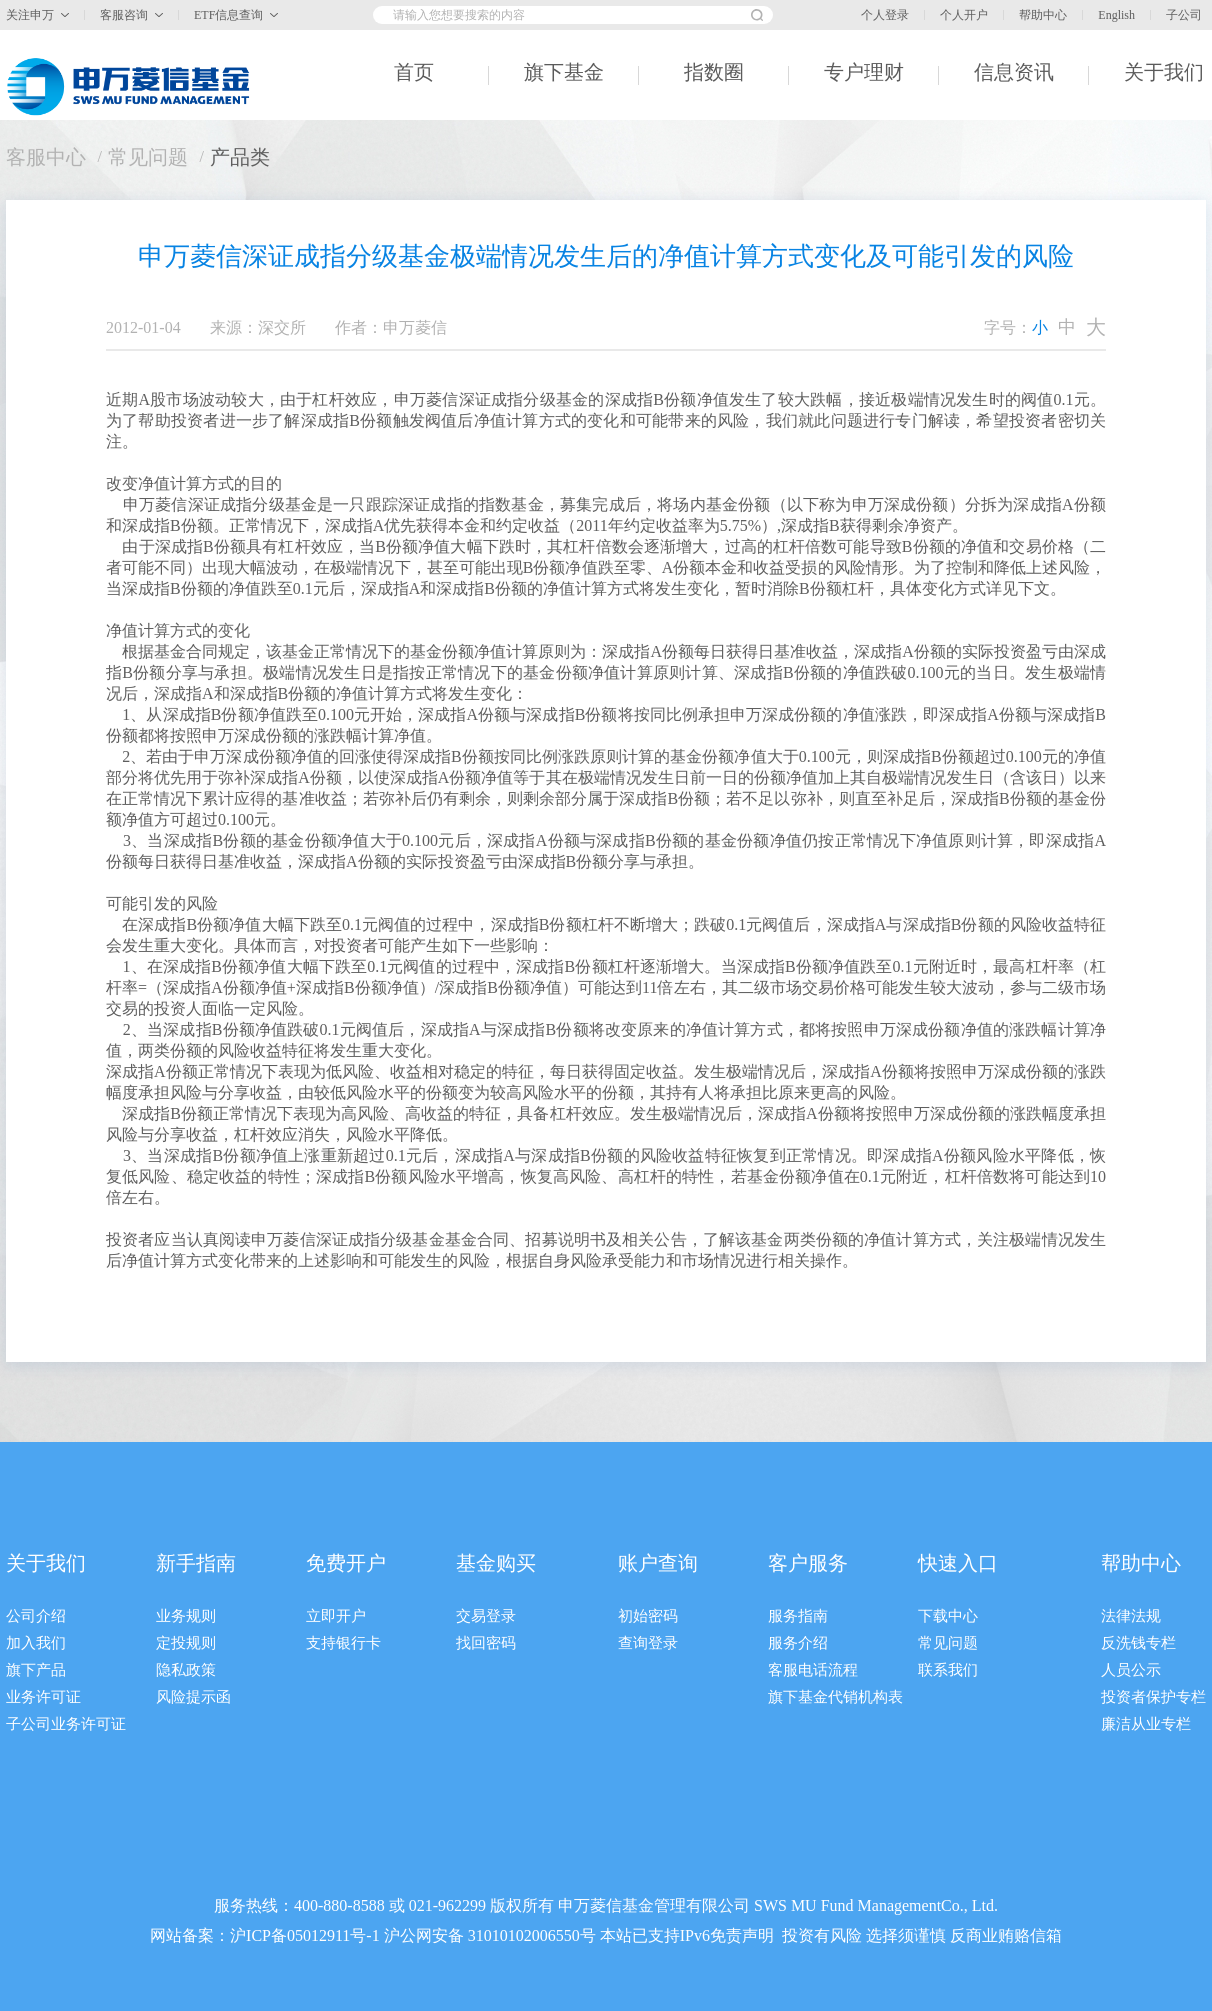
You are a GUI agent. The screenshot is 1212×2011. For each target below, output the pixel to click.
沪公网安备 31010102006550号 (490, 1935)
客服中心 (46, 157)
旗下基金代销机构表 (835, 1697)
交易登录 (486, 1616)
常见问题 (148, 157)
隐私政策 (186, 1670)
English (1116, 15)
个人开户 (964, 15)
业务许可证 (43, 1697)
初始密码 (648, 1616)
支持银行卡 (343, 1643)
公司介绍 (36, 1616)
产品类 (240, 157)
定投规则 (186, 1643)
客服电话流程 (813, 1670)
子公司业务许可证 (66, 1724)
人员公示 (1131, 1670)
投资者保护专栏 (1153, 1697)
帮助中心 (1043, 15)
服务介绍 (798, 1643)
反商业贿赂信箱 (1006, 1935)
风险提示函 (193, 1697)
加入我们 (36, 1643)
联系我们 (948, 1670)
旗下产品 (36, 1670)
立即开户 (336, 1616)
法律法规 (1131, 1616)
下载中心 (948, 1616)
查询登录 (648, 1643)
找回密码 (486, 1643)
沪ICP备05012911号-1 (305, 1935)
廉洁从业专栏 (1146, 1724)
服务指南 (798, 1616)
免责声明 (742, 1935)
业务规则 (186, 1616)
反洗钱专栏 (1138, 1643)
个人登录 (885, 15)
